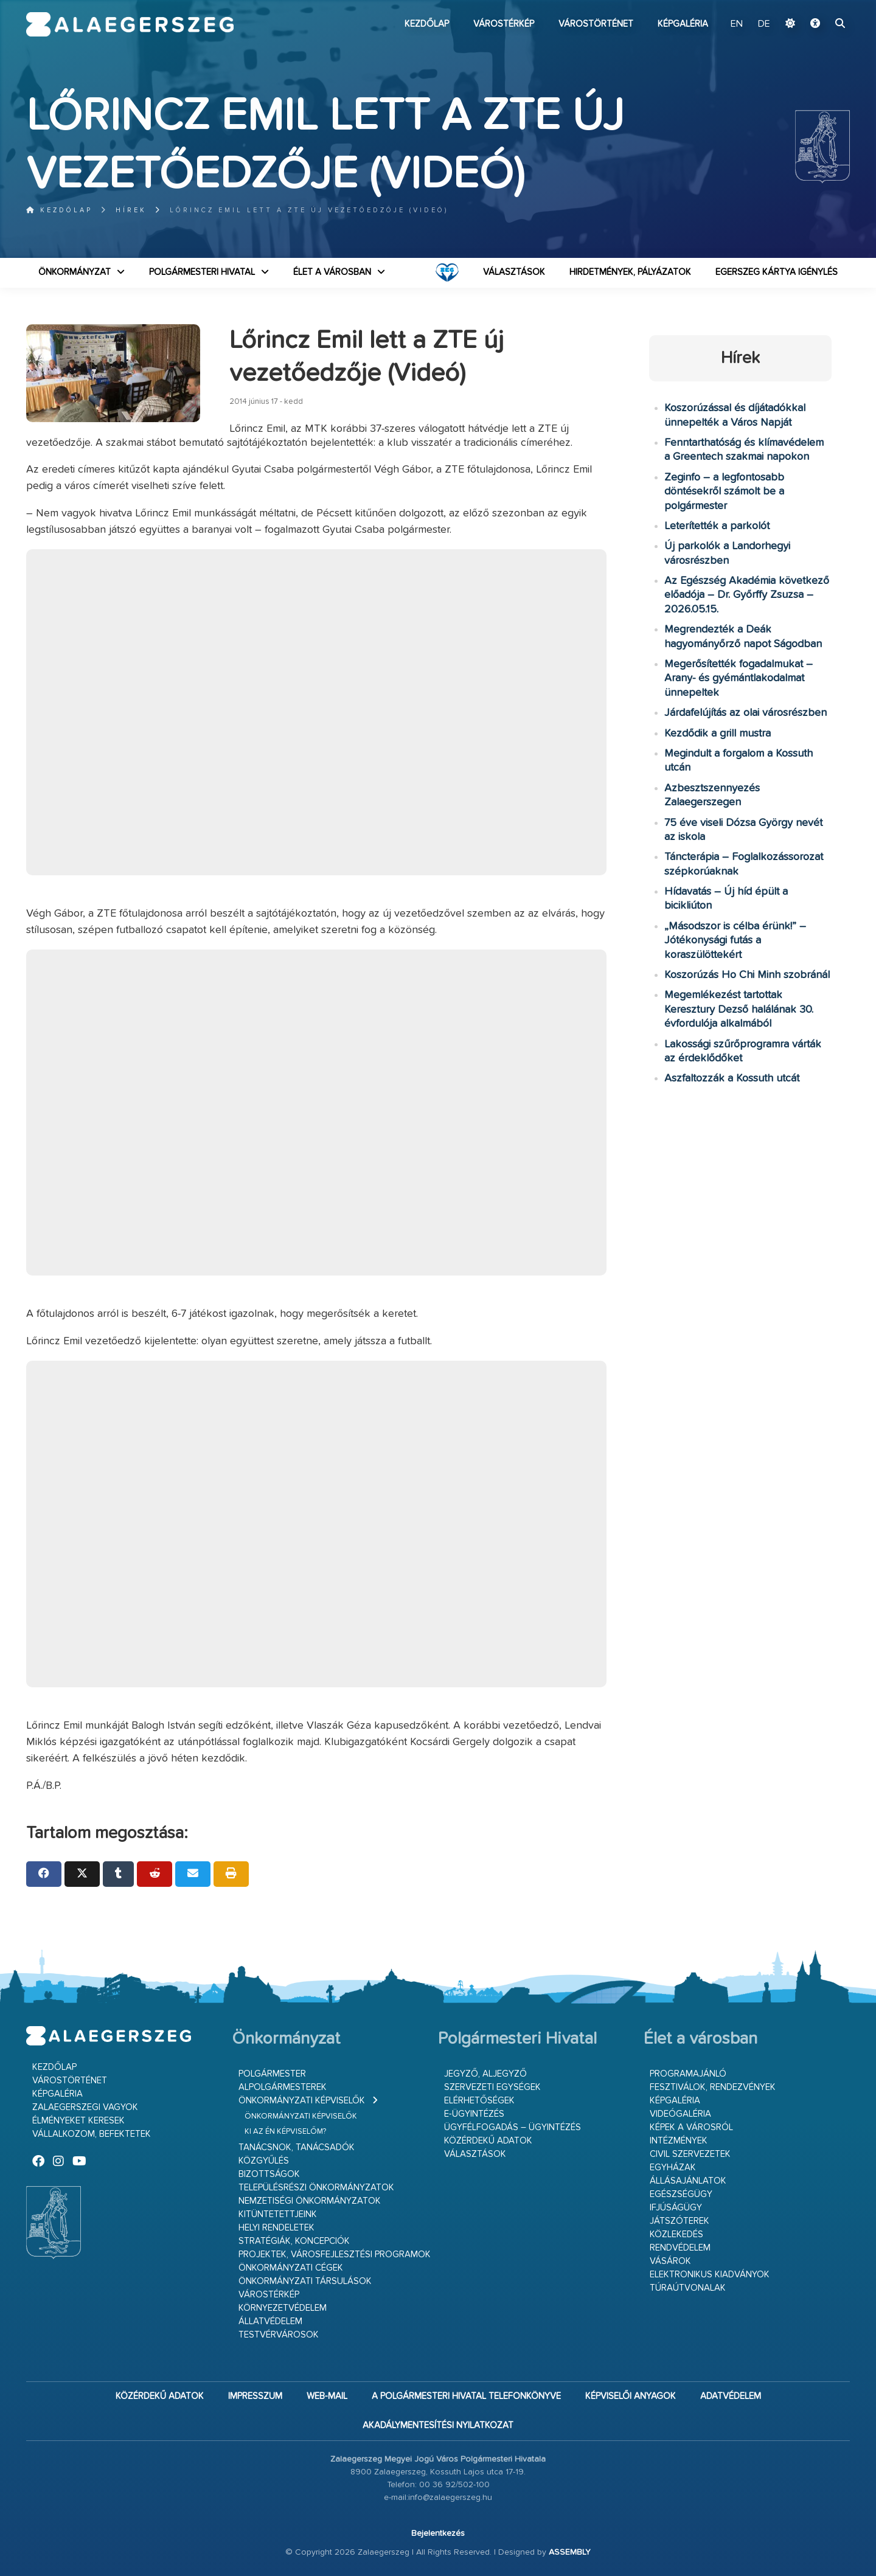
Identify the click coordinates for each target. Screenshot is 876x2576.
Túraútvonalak (688, 2288)
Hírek (131, 210)
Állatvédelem (270, 2321)
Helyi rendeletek (276, 2227)
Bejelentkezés (438, 2533)
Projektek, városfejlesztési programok (334, 2254)
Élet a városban (332, 272)
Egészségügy (681, 2194)
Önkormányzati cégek (290, 2267)
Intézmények (678, 2140)
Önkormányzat (74, 272)
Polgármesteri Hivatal (202, 272)
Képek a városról (691, 2127)
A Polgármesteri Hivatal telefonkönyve (466, 2396)
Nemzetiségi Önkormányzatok (309, 2201)
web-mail (327, 2396)
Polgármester (272, 2073)
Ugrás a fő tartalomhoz (819, 5)
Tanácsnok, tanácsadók (296, 2147)
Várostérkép (503, 24)
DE (764, 24)
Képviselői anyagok (630, 2396)
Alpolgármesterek (282, 2087)
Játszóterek (679, 2221)
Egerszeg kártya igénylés (776, 272)
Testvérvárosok (278, 2334)
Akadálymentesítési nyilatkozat (438, 2425)
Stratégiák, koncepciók (294, 2241)
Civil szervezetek (690, 2154)
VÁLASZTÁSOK (514, 272)
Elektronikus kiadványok (710, 2274)
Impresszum (255, 2396)
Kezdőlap (427, 24)
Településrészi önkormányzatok (316, 2187)
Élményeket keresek (78, 2120)
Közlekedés (676, 2234)
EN (737, 24)
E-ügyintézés (474, 2114)
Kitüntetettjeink (277, 2214)
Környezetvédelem (282, 2308)
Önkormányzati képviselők (301, 2100)
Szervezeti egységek (492, 2087)
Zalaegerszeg (130, 24)
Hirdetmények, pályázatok (630, 272)
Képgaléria (683, 24)
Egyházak (673, 2167)
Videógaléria (680, 2114)
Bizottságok (269, 2174)
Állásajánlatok (688, 2180)
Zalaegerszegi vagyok (85, 2107)
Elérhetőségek (479, 2100)
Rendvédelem (680, 2247)
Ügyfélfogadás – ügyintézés (512, 2127)
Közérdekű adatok (488, 2140)
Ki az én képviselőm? (285, 2132)
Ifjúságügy (676, 2207)
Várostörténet (595, 24)
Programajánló (688, 2073)
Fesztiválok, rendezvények (713, 2087)
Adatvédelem (730, 2396)
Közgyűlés (263, 2160)
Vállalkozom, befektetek (91, 2134)
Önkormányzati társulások (305, 2281)
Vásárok (670, 2261)
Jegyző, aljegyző (485, 2073)
